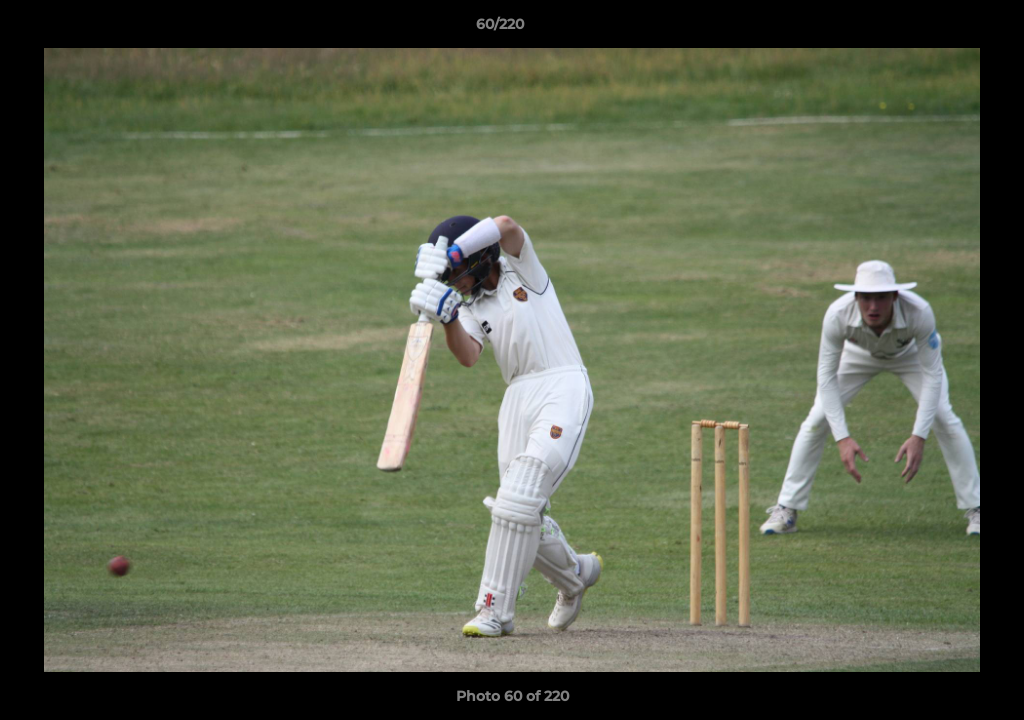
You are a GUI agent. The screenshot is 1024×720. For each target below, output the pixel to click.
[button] (940, 29)
